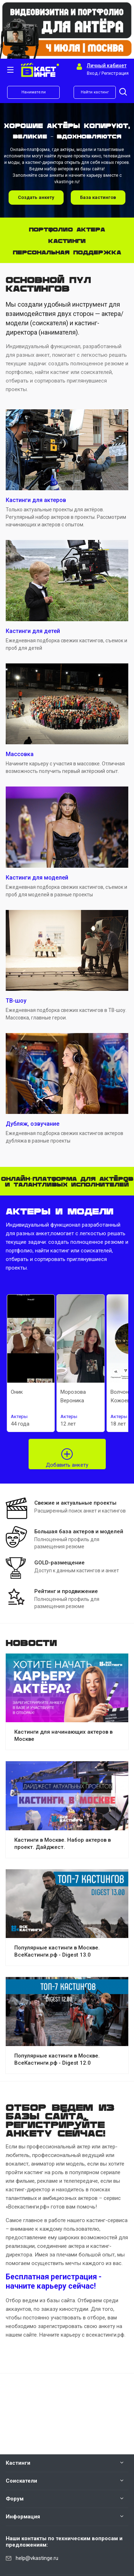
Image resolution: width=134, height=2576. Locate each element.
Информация (23, 2516)
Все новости (126, 1641)
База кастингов (98, 197)
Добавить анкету (67, 1465)
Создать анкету (36, 197)
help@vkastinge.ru (37, 2558)
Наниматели (33, 92)
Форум (15, 2498)
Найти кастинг (95, 92)
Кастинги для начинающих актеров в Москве (63, 1735)
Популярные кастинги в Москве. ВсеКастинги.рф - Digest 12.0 (57, 2059)
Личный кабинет (106, 65)
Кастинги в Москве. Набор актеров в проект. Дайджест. (62, 1843)
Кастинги (18, 2463)
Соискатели (21, 2481)
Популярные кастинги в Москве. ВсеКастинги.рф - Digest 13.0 (57, 1951)
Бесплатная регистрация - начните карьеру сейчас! (53, 2281)
